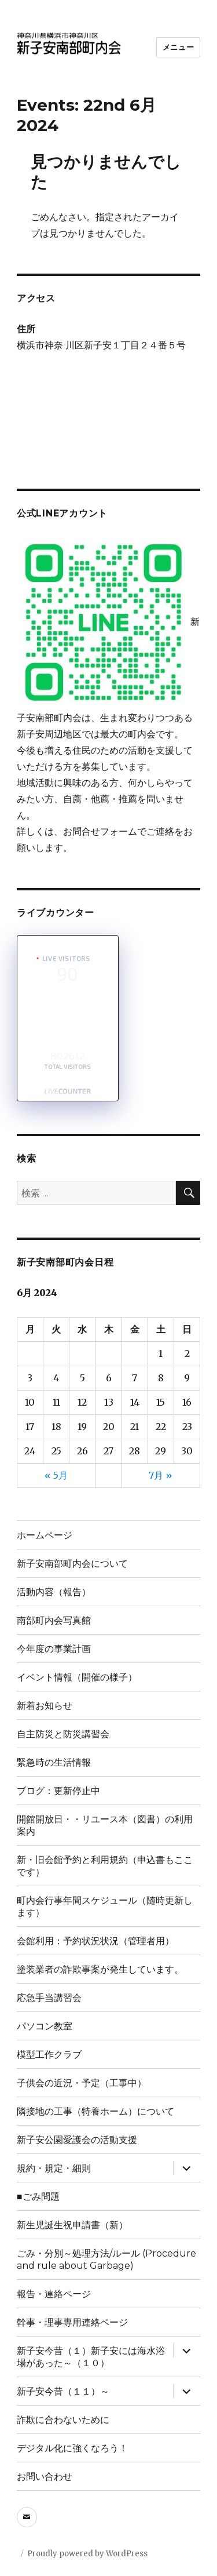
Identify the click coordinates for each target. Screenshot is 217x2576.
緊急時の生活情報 (54, 1762)
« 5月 (56, 1475)
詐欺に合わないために (68, 2419)
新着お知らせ (44, 1705)
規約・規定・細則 (54, 2168)
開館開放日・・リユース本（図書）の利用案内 (105, 1825)
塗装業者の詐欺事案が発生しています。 (100, 1969)
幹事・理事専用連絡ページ (72, 2322)
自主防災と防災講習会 (63, 1734)
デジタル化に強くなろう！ (72, 2448)
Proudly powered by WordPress (87, 2554)
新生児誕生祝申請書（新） (72, 2225)
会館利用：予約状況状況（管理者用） (95, 1940)
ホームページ (44, 1535)
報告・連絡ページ (54, 2294)
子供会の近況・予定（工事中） (81, 2083)
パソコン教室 (44, 2026)
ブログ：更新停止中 (58, 1790)
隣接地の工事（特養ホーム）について (95, 2111)
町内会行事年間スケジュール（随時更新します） (105, 1906)
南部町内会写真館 (58, 1620)
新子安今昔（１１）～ (63, 2391)
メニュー (178, 47)
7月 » (160, 1475)
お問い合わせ (44, 2476)
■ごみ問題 (38, 2196)
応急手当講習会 (49, 1997)
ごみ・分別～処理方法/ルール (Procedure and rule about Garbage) (106, 2259)
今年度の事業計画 (54, 1648)
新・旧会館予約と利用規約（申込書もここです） (105, 1866)
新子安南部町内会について (72, 1563)
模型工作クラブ (49, 2054)
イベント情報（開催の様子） (77, 1677)
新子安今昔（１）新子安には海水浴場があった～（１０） (91, 2356)
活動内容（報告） (54, 1592)
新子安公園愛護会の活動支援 (77, 2139)
